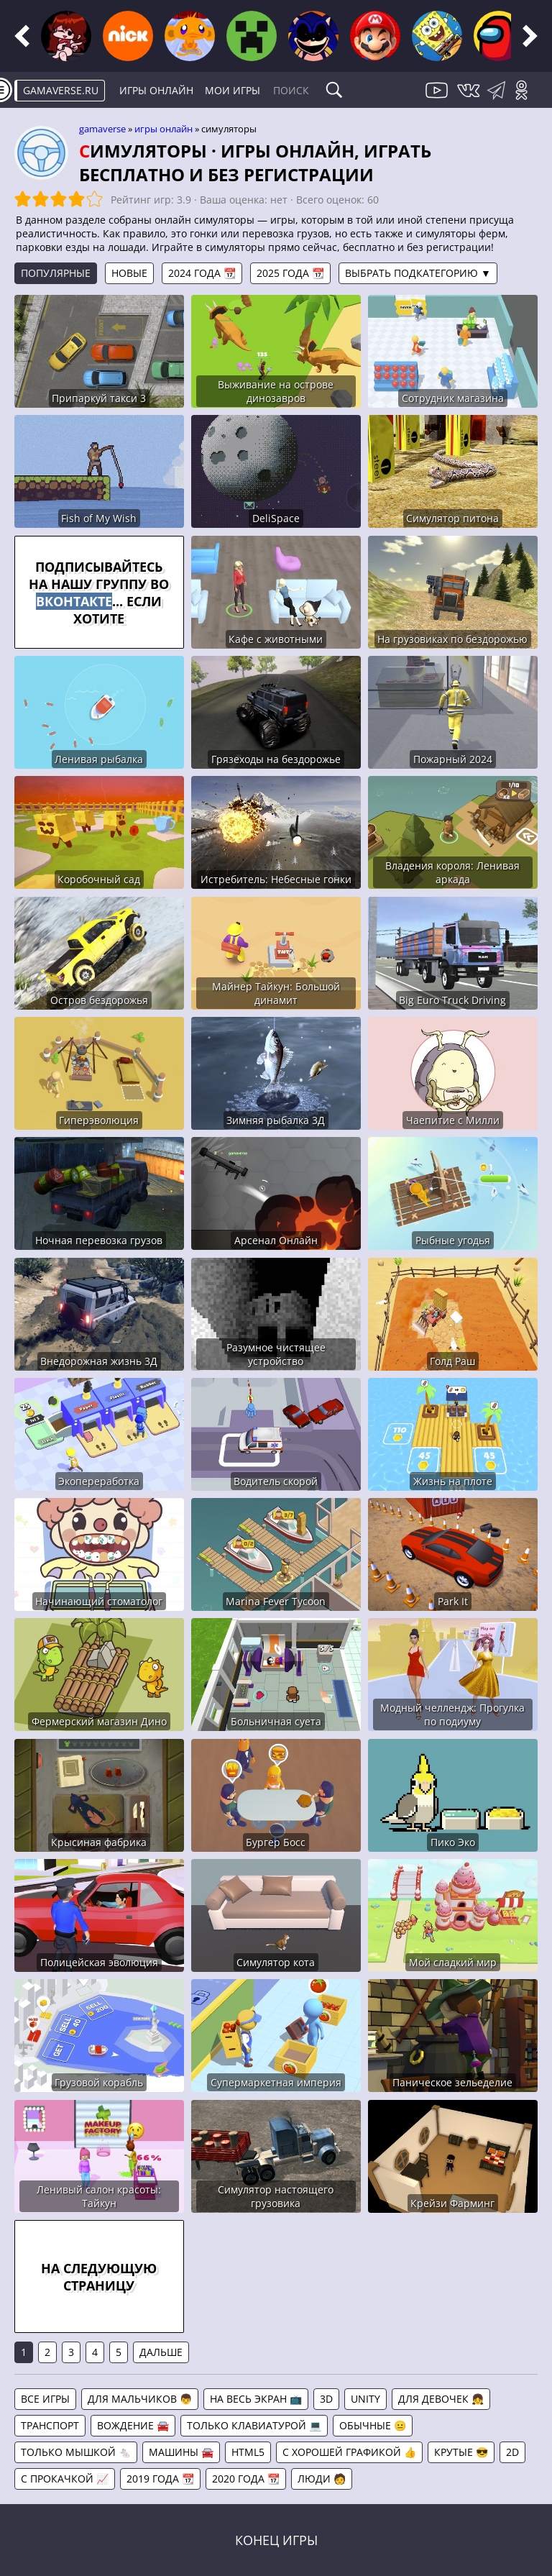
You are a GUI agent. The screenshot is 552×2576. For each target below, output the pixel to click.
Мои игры (232, 90)
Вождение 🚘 (133, 2425)
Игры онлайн (156, 90)
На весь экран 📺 (256, 2399)
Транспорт (50, 2425)
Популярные (56, 273)
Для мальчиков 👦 (140, 2399)
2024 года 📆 (202, 273)
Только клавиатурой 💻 (254, 2425)
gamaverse (102, 128)
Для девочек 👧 (441, 2399)
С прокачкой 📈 (65, 2478)
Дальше (161, 2352)
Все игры (45, 2399)
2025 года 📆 (290, 273)
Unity (365, 2399)
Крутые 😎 (461, 2452)
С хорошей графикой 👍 (349, 2452)
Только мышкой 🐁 (76, 2452)
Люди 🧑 (322, 2478)
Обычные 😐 (372, 2425)
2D (512, 2452)
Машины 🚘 (181, 2452)
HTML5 (247, 2452)
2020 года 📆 (246, 2478)
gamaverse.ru (60, 90)
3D (326, 2399)
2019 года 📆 (160, 2478)
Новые (129, 273)
